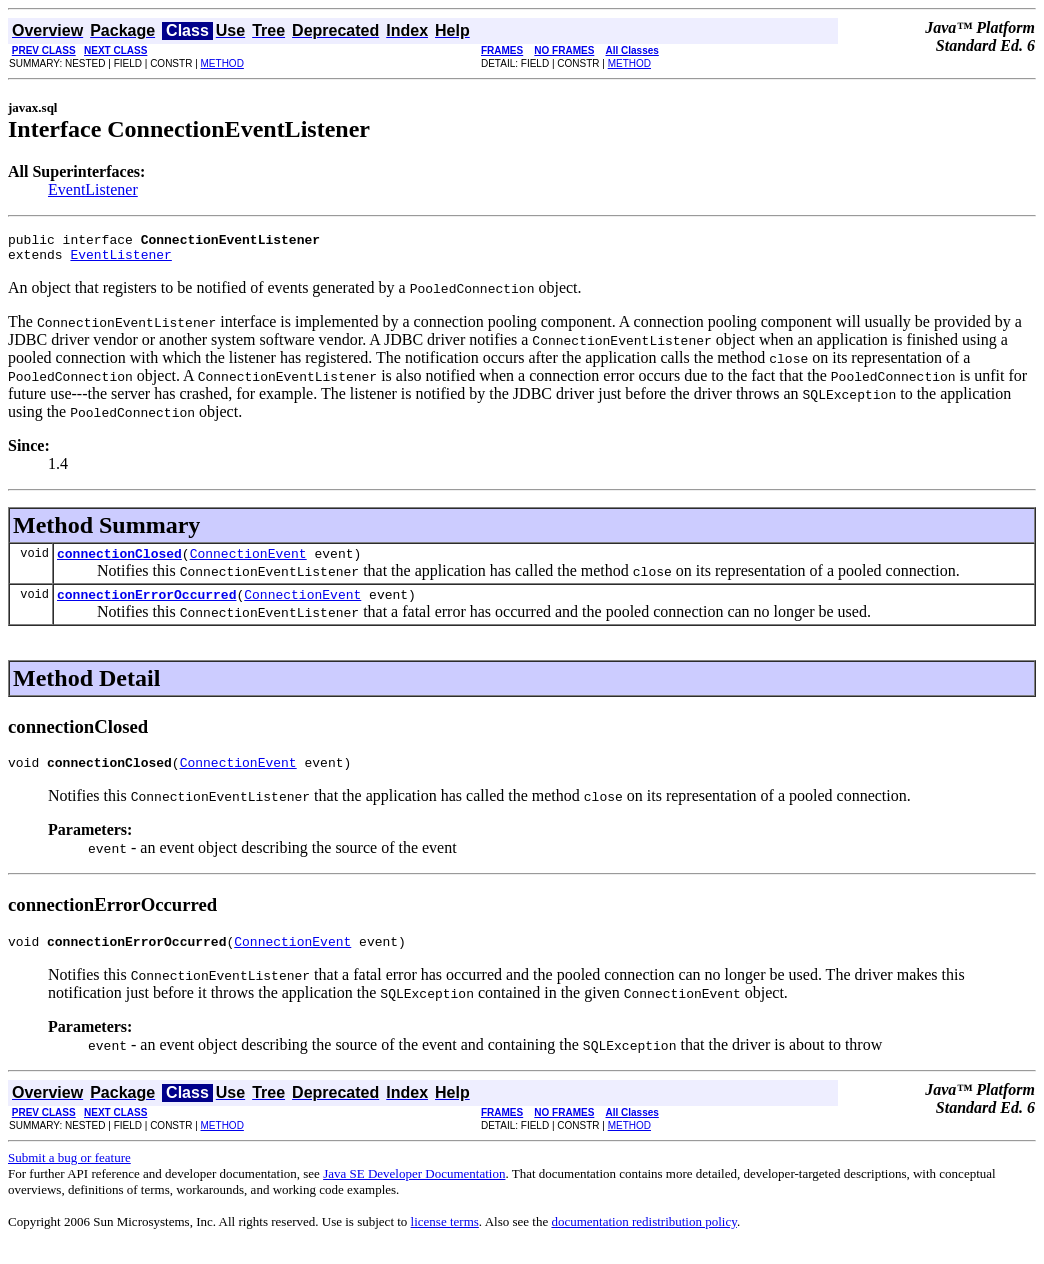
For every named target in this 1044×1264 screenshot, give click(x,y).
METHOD (222, 63)
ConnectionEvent (248, 562)
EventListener (93, 189)
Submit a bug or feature (69, 1175)
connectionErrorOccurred (146, 606)
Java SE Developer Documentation (414, 1191)
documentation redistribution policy (643, 1239)
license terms (445, 1239)
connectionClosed (119, 562)
